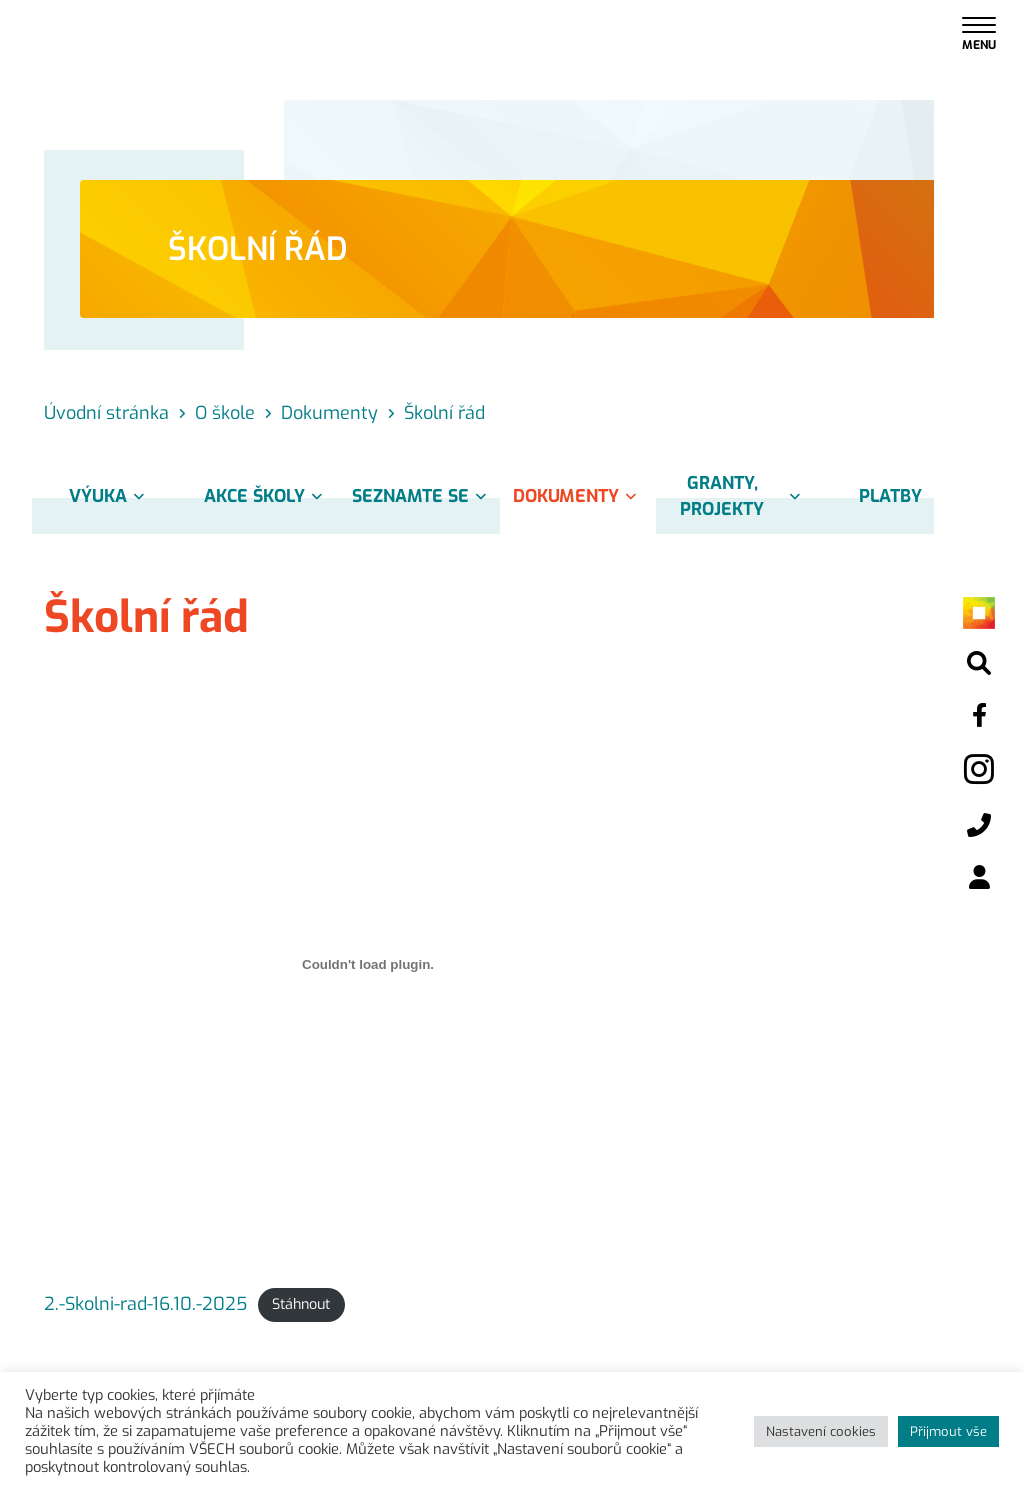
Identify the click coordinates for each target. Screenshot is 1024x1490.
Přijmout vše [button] (948, 1431)
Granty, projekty (743, 496)
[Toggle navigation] (979, 32)
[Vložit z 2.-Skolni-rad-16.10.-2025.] (368, 965)
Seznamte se (422, 496)
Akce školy (266, 496)
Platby (890, 496)
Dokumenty (578, 496)
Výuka (110, 496)
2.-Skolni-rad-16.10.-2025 (145, 1304)
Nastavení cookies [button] (821, 1431)
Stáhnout (301, 1305)
